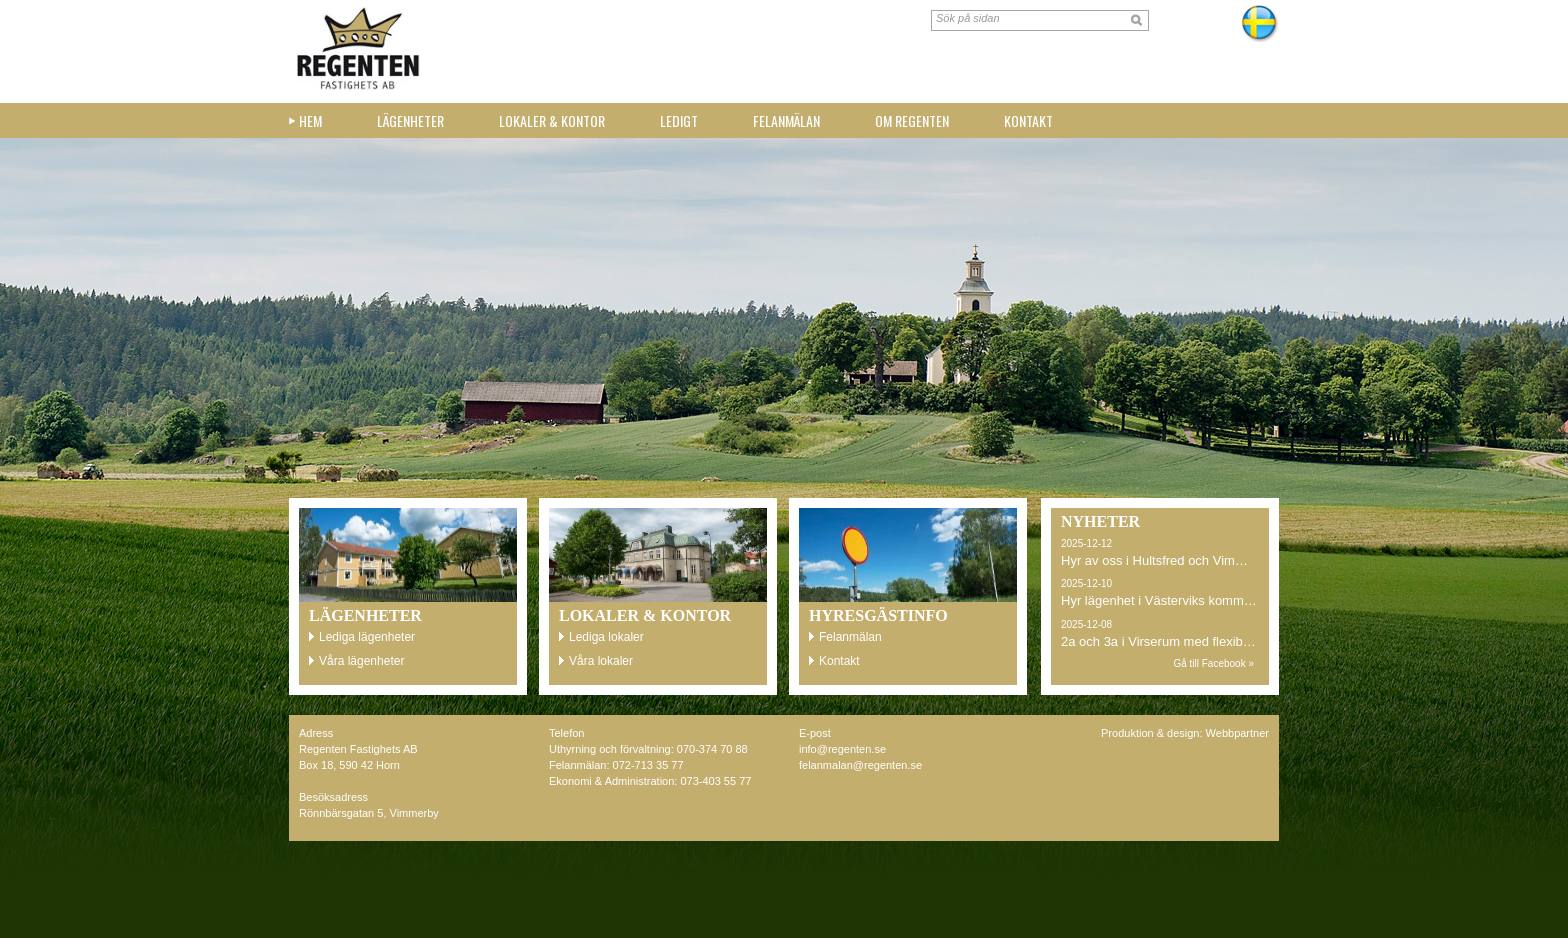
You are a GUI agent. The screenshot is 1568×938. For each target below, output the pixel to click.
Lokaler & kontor (552, 120)
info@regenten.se (842, 749)
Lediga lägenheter (367, 637)
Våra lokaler (601, 661)
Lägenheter (410, 120)
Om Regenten (912, 120)
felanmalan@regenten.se (860, 765)
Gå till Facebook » (1213, 663)
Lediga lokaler (606, 637)
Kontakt (1028, 120)
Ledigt (679, 120)
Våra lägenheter (361, 661)
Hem (310, 120)
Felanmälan (786, 120)
